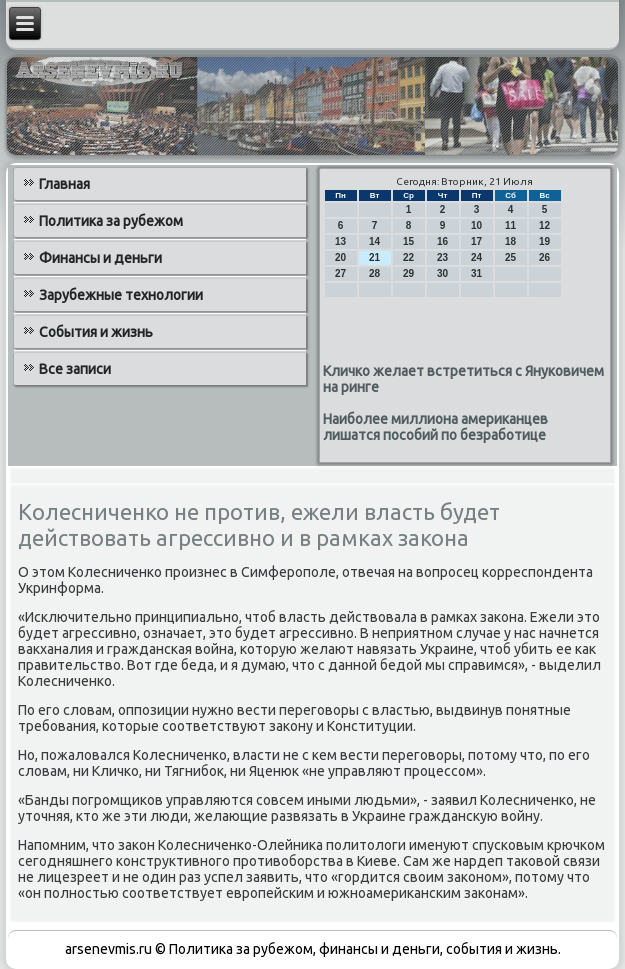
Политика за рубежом (111, 221)
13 (340, 241)
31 (476, 273)
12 (544, 225)
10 (476, 225)
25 (510, 257)
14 (374, 241)
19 (544, 241)
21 (374, 257)
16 (442, 241)
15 (408, 241)
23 (442, 257)
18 (510, 241)
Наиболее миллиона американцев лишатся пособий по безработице (435, 427)
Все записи (75, 369)
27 (340, 273)
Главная (64, 184)
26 (544, 257)
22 (408, 257)
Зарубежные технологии (121, 295)
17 (476, 241)
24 (476, 257)
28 (374, 273)
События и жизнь (96, 332)
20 (340, 257)
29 (408, 273)
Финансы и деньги (100, 258)
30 (442, 273)
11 (510, 225)
